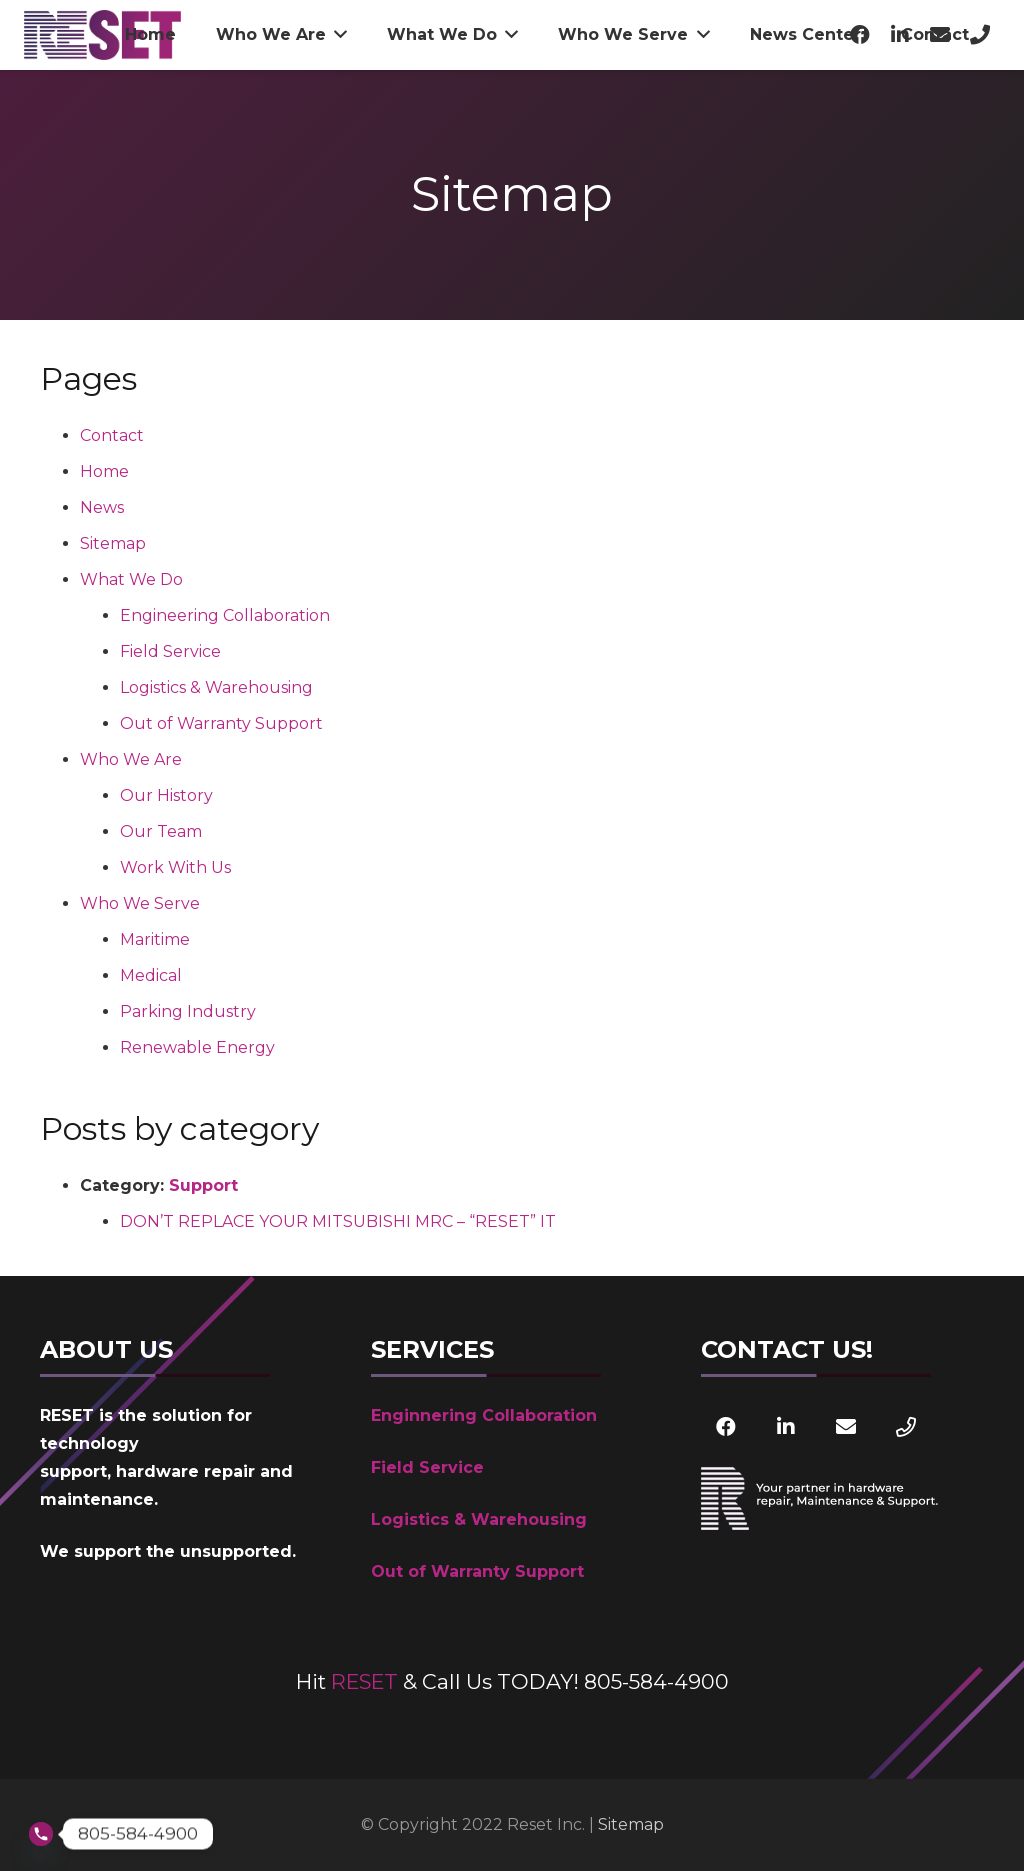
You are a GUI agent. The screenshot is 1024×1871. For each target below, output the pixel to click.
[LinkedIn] (786, 1427)
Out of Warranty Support (221, 723)
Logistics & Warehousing (216, 687)
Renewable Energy (197, 1047)
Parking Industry (188, 1011)
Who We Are (131, 759)
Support (203, 1185)
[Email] (846, 1427)
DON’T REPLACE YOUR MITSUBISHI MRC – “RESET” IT (338, 1221)
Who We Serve (140, 903)
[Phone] (906, 1427)
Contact (112, 435)
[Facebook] (726, 1427)
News (102, 507)
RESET (364, 1681)
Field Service (170, 651)
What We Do (131, 579)
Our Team (161, 831)
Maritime (155, 939)
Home (104, 471)
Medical (151, 975)
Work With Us (175, 867)
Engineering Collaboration (225, 615)
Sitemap (113, 543)
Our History (166, 795)
